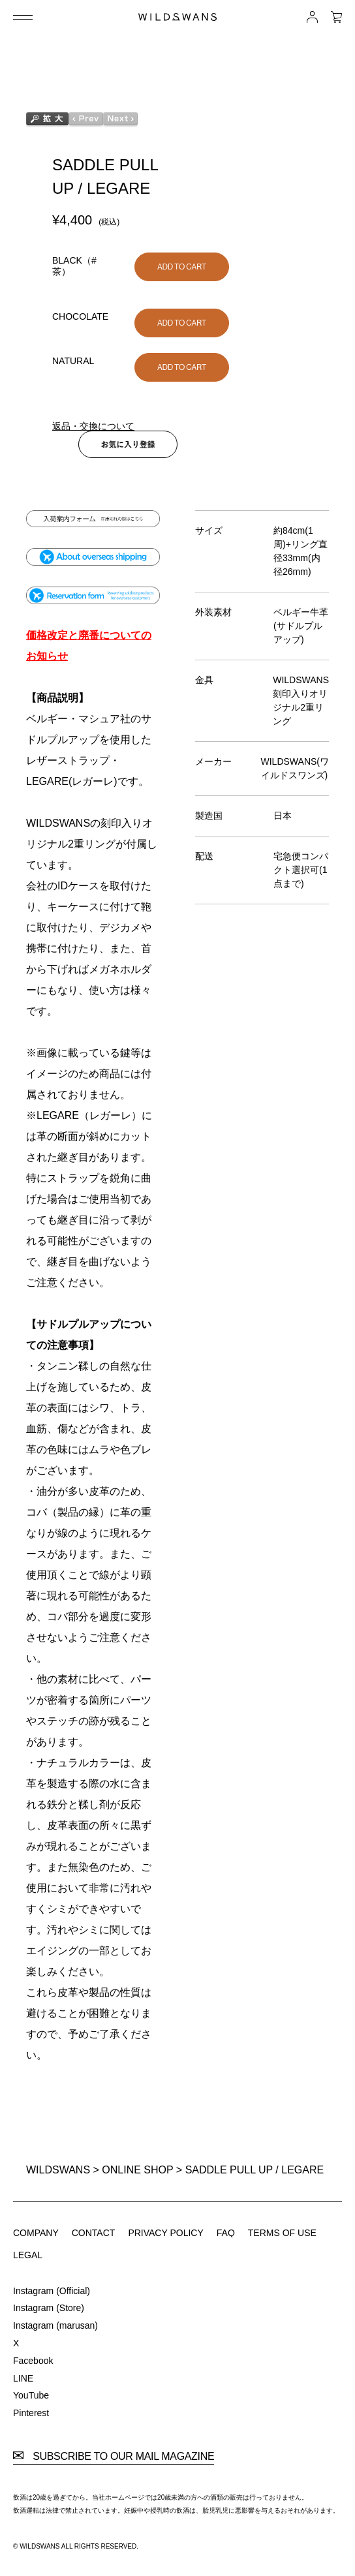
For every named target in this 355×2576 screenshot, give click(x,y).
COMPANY (36, 2232)
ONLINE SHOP (137, 2169)
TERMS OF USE (282, 2232)
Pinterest (31, 2413)
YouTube (31, 2395)
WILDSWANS (58, 2169)
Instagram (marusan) (55, 2325)
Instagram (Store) (48, 2308)
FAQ (226, 2232)
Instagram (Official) (51, 2291)
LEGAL (27, 2255)
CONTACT (94, 2232)
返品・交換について (93, 426)
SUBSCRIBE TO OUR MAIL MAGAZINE (113, 2456)
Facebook (33, 2360)
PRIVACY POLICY (165, 2232)
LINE (23, 2378)
